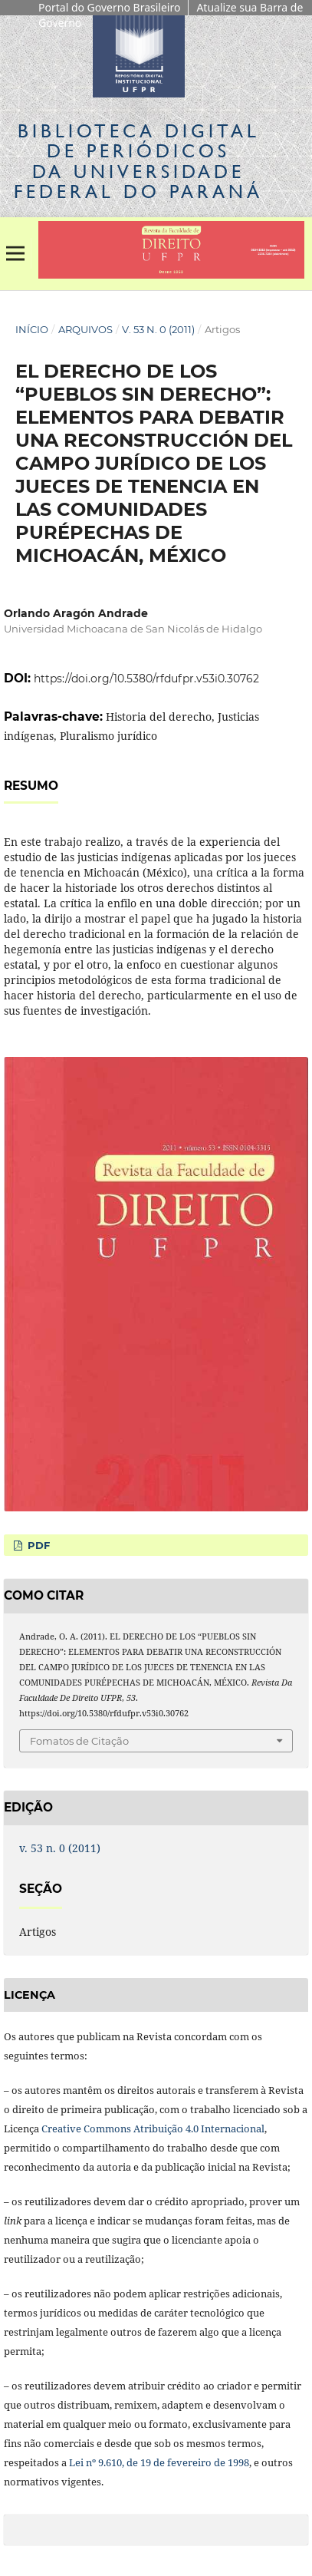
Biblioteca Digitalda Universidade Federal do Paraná (138, 161)
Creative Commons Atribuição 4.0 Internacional (152, 2128)
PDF (37, 1545)
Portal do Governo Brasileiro (109, 7)
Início (31, 329)
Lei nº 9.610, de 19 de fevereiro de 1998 (159, 2462)
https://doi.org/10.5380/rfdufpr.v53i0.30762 (146, 678)
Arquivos (85, 329)
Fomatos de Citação (79, 1741)
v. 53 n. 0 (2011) (158, 329)
